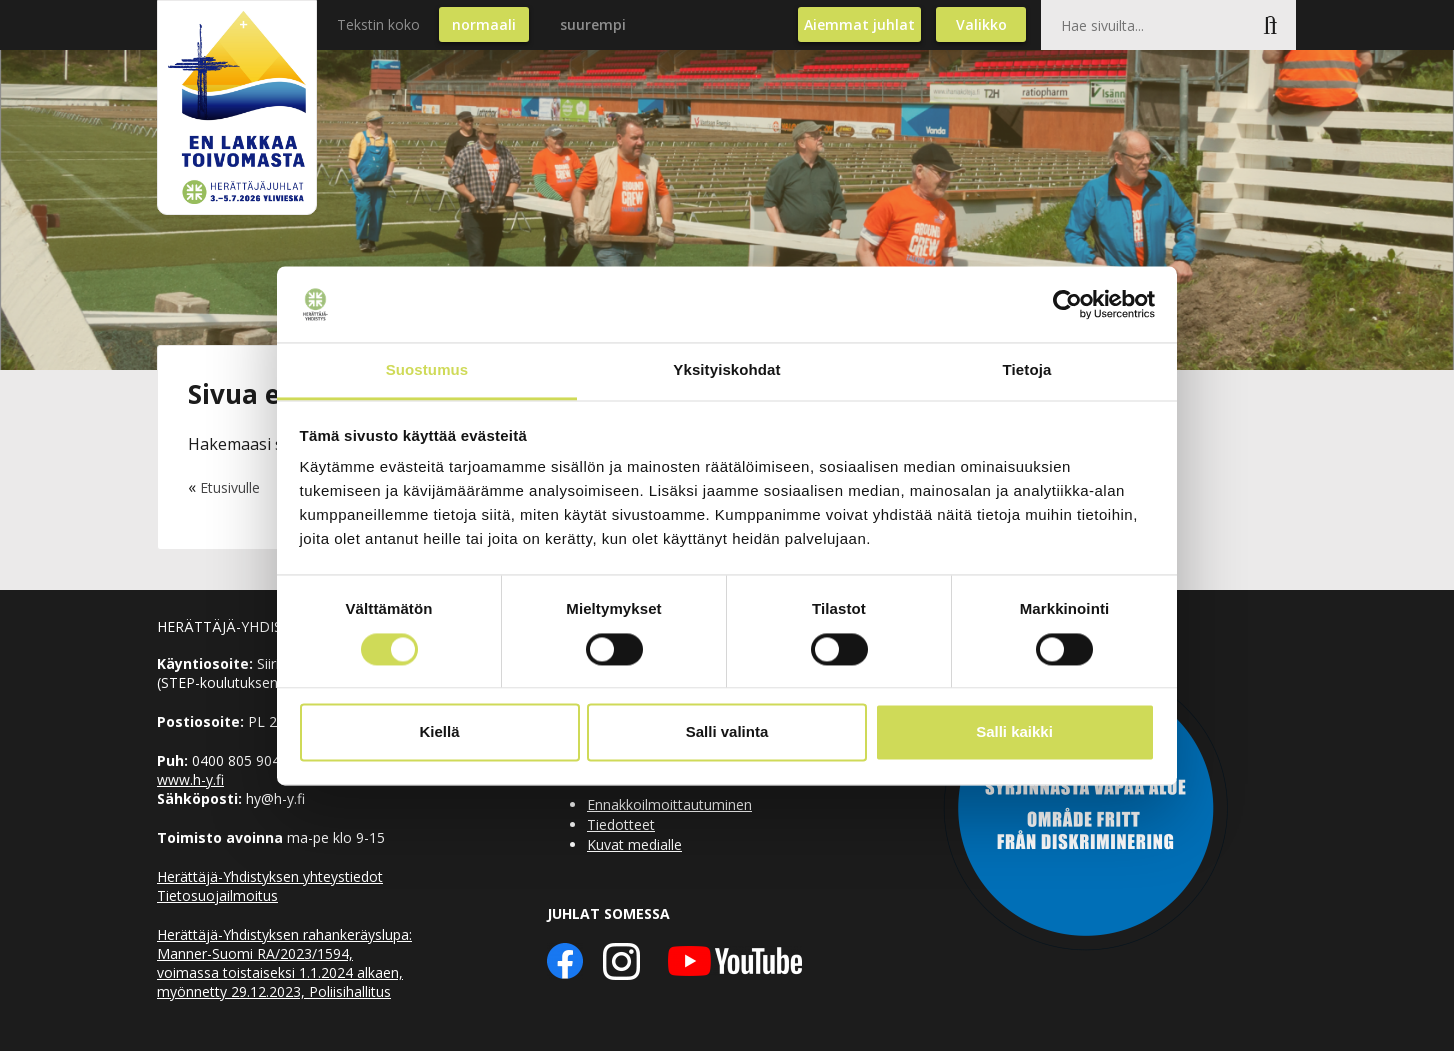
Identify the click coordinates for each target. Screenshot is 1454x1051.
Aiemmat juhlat (859, 24)
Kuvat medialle (634, 844)
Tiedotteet (621, 824)
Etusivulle (230, 487)
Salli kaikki (1014, 732)
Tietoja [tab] (1027, 370)
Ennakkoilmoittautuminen (669, 804)
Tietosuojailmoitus (217, 895)
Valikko (981, 24)
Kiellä (439, 732)
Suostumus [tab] (427, 370)
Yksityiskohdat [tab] (726, 370)
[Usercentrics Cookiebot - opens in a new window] (1067, 304)
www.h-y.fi (190, 779)
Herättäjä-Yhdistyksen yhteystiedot (270, 876)
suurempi (593, 24)
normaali (484, 24)
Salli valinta (727, 732)
